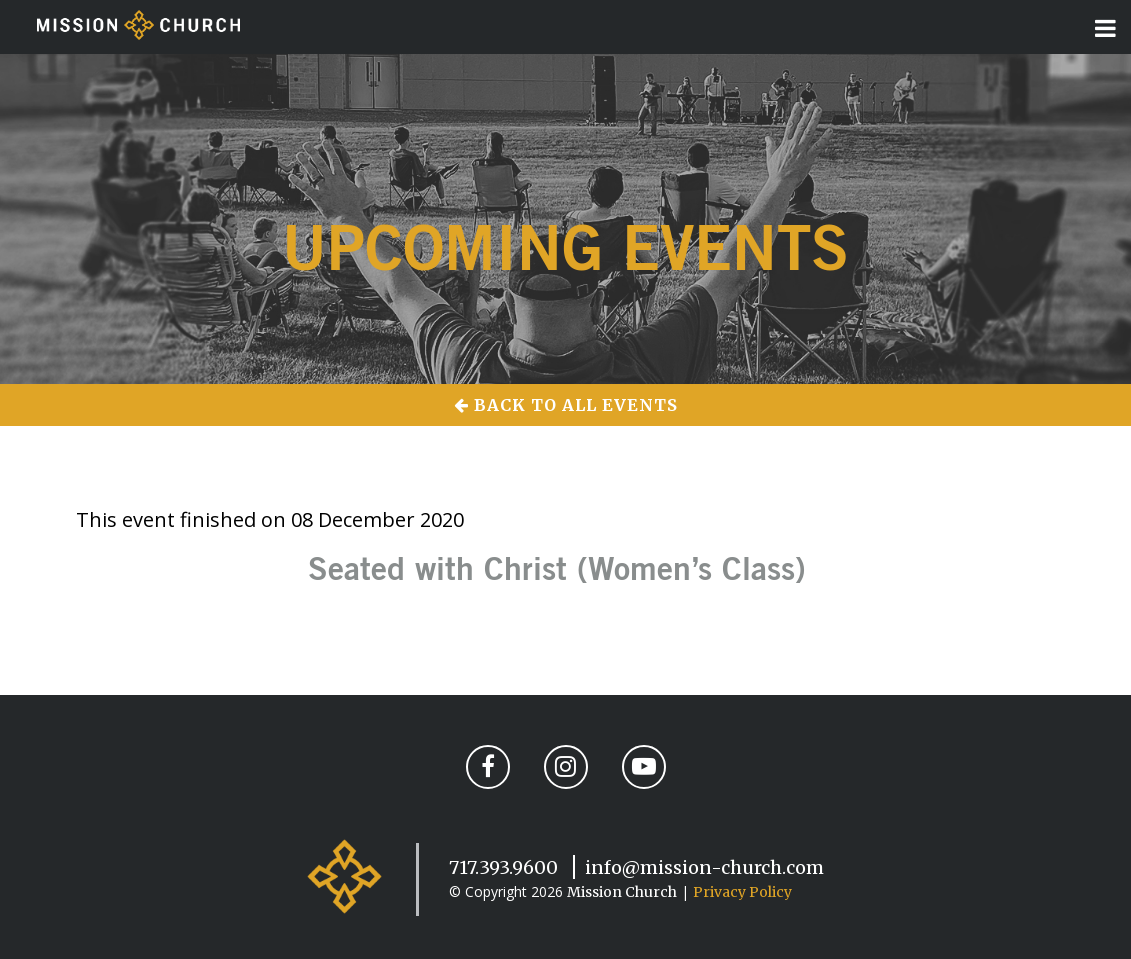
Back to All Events (566, 405)
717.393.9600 (503, 867)
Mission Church (622, 892)
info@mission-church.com (704, 867)
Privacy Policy (742, 892)
